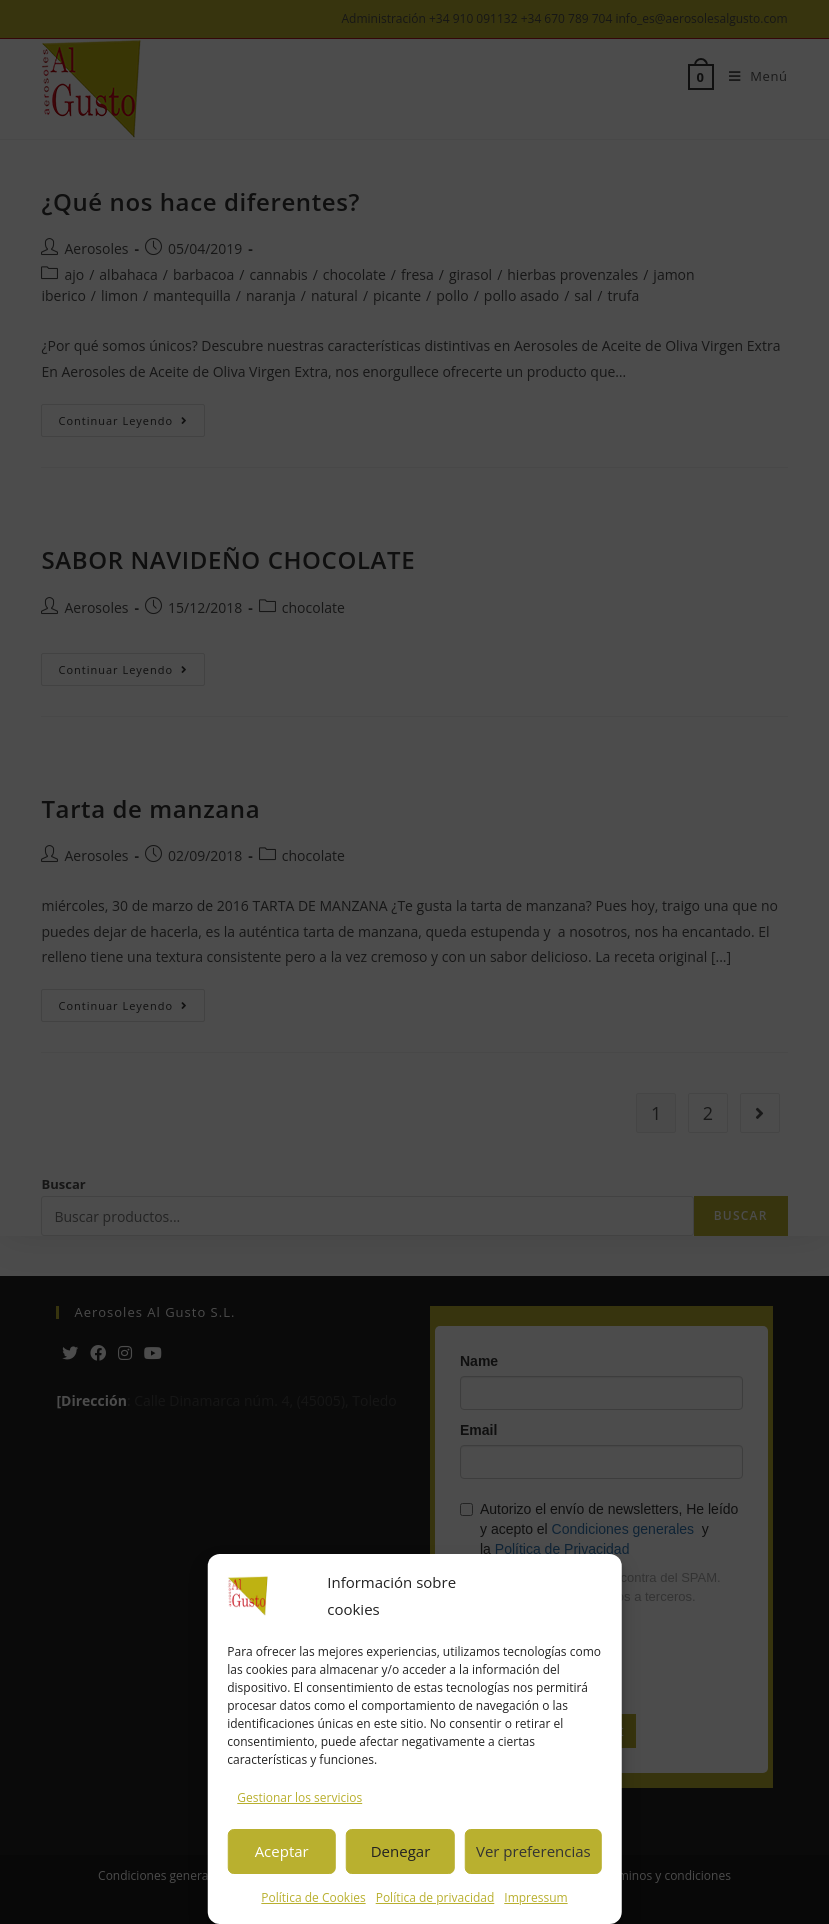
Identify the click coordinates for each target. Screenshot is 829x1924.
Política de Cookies (313, 1897)
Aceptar (282, 1851)
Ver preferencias (533, 1851)
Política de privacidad (435, 1897)
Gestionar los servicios (299, 1797)
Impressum (535, 1897)
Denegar (401, 1851)
